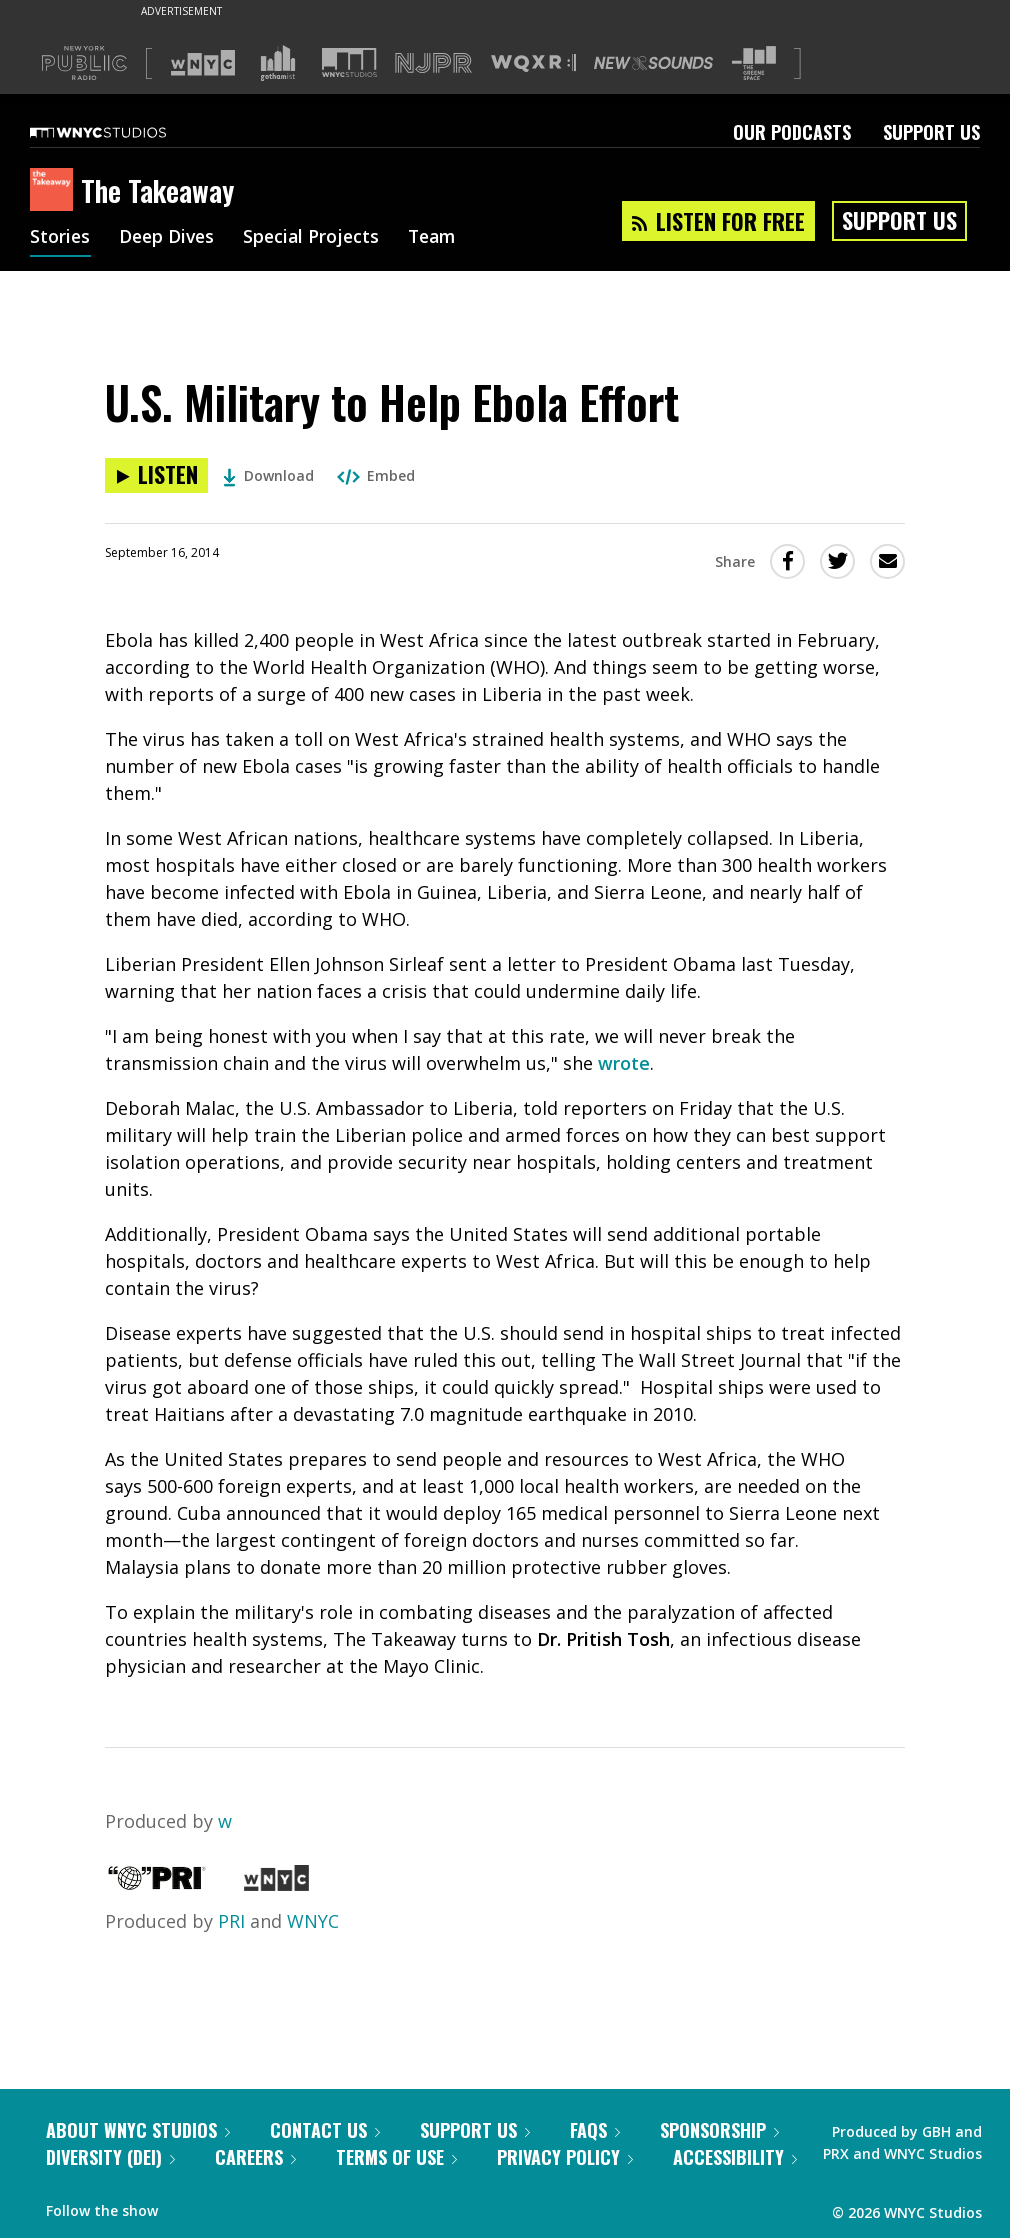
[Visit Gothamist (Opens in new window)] (278, 63)
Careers (255, 2157)
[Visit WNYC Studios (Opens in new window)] (349, 62)
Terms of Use (396, 2157)
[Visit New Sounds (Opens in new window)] (653, 63)
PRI (231, 1921)
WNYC (313, 1921)
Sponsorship (719, 2130)
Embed (376, 475)
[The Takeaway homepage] (55, 191)
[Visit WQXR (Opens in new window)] (533, 63)
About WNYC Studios (138, 2130)
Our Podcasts (792, 132)
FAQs (595, 2130)
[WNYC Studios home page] (123, 132)
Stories (60, 238)
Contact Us (325, 2130)
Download (268, 475)
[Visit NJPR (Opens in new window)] (433, 63)
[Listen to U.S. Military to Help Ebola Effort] (156, 475)
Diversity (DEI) (110, 2157)
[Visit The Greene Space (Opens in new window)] (754, 63)
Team (441, 238)
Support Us (931, 132)
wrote (624, 1063)
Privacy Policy (565, 2157)
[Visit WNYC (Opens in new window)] (203, 63)
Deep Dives (169, 238)
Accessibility (735, 2157)
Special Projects (317, 238)
